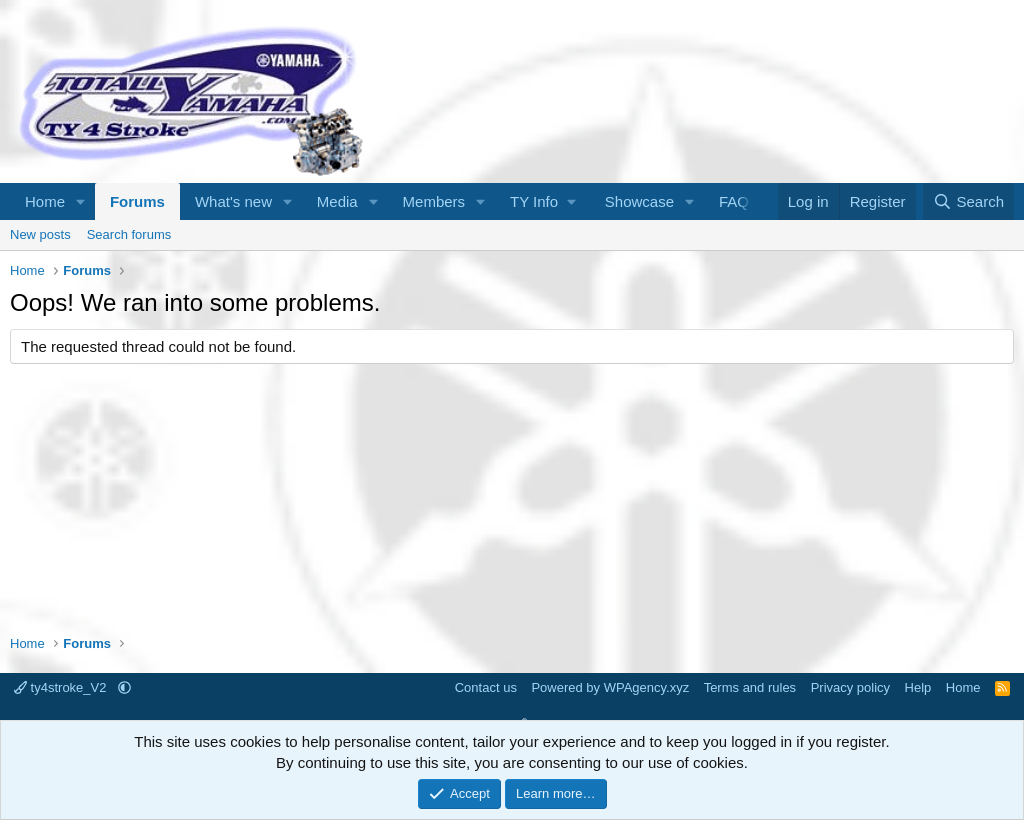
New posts (40, 234)
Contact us (486, 687)
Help (918, 687)
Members (434, 201)
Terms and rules (750, 687)
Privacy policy (850, 687)
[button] (81, 201)
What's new (233, 201)
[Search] (968, 201)
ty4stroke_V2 (62, 687)
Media (337, 201)
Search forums (129, 234)
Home (45, 201)
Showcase (639, 201)
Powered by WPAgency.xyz (610, 687)
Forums (137, 201)
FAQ (734, 201)
